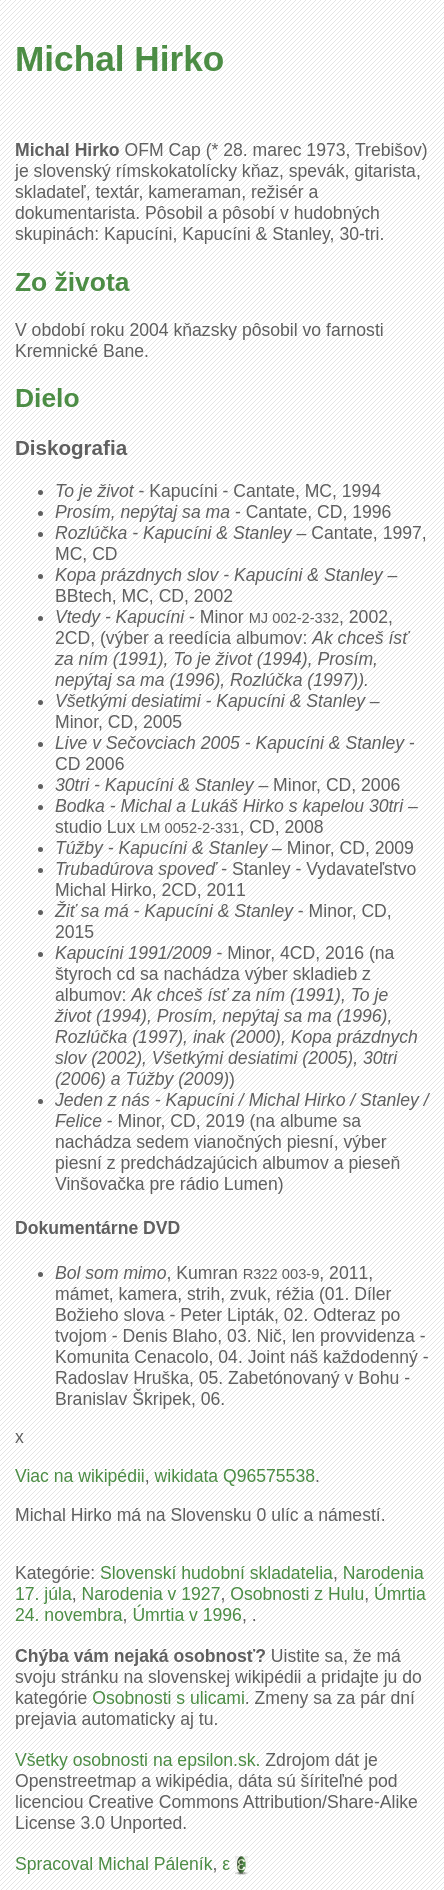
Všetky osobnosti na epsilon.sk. (137, 1760)
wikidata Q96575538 (235, 1476)
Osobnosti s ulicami (168, 1698)
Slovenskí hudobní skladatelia (216, 1573)
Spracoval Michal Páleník (114, 1864)
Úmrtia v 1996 (187, 1615)
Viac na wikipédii (80, 1476)
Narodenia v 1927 (151, 1594)
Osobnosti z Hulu (297, 1594)
